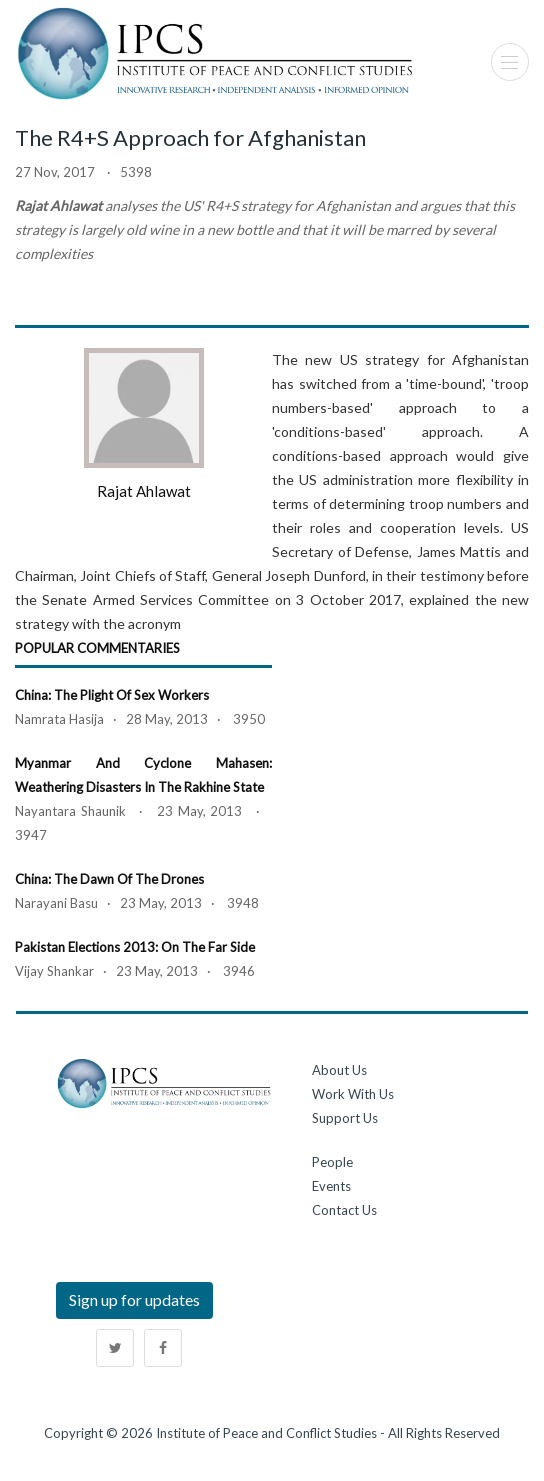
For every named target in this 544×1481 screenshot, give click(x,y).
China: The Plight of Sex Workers (112, 695)
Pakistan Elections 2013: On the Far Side (135, 947)
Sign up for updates (134, 1299)
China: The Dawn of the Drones (109, 879)
